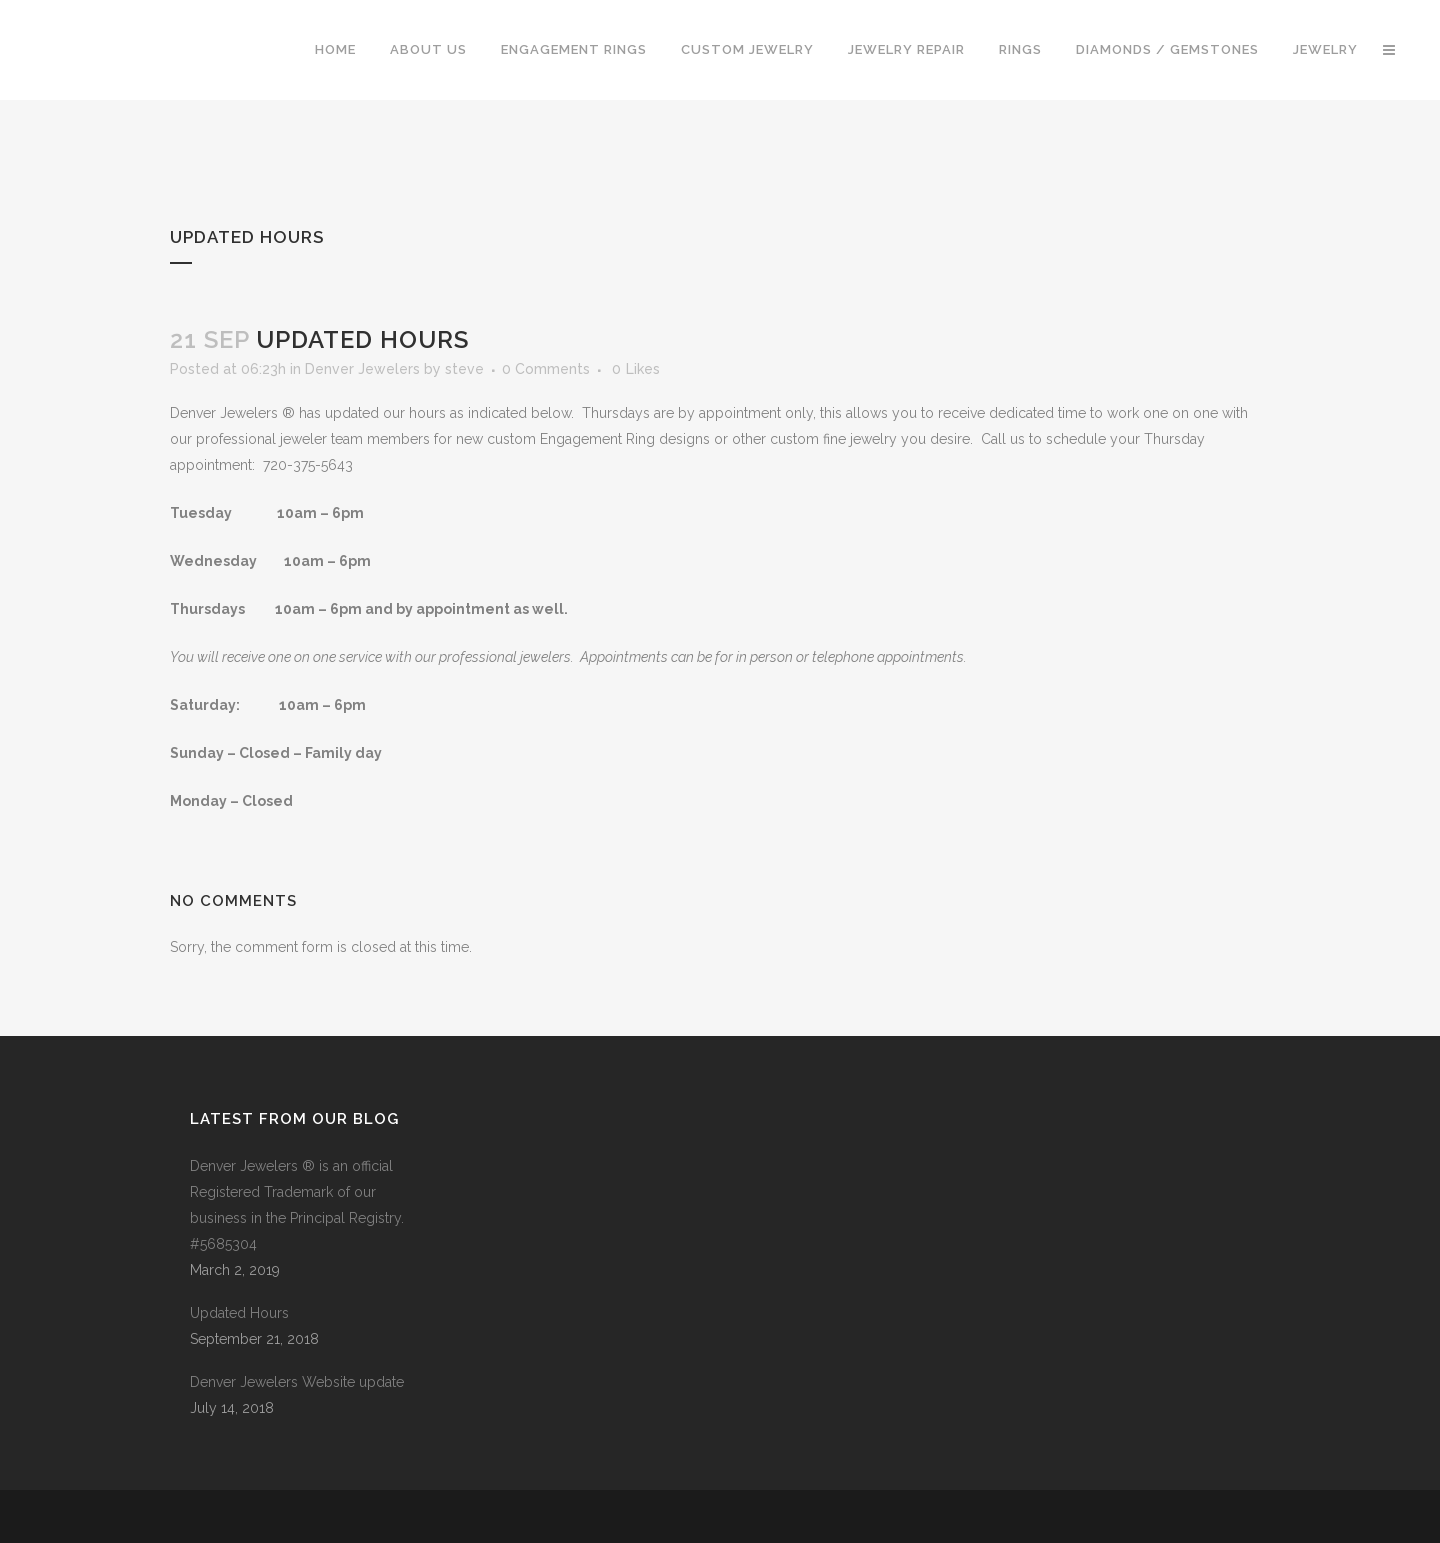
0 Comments (546, 369)
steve (464, 369)
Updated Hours (239, 1313)
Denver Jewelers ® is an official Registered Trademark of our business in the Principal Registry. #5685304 (297, 1205)
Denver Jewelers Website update (297, 1382)
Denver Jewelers (362, 369)
